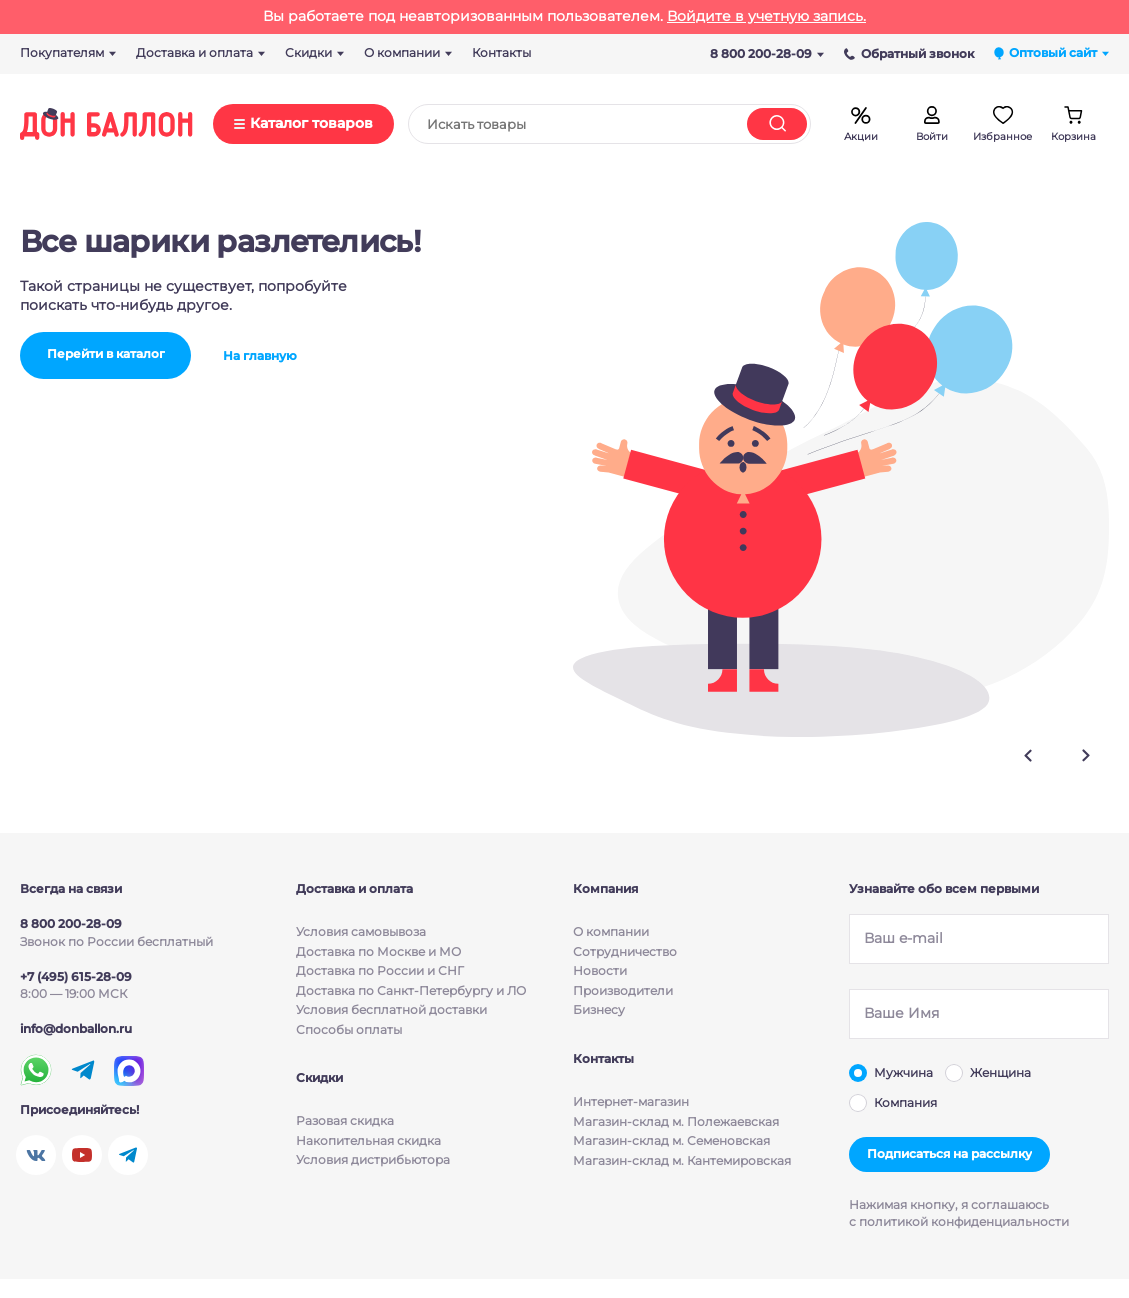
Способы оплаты (349, 1029)
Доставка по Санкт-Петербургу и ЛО (411, 990)
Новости (600, 970)
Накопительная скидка (368, 1141)
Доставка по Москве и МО (378, 951)
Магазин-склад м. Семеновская (671, 1141)
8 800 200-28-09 (767, 53)
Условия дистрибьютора (373, 1161)
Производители (623, 990)
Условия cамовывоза (361, 931)
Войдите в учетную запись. (766, 16)
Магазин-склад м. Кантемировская (682, 1161)
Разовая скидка (345, 1121)
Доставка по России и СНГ (380, 970)
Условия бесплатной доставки (391, 1009)
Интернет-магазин (631, 1102)
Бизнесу (599, 1009)
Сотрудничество (625, 951)
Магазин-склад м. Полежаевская (676, 1121)
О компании (611, 931)
